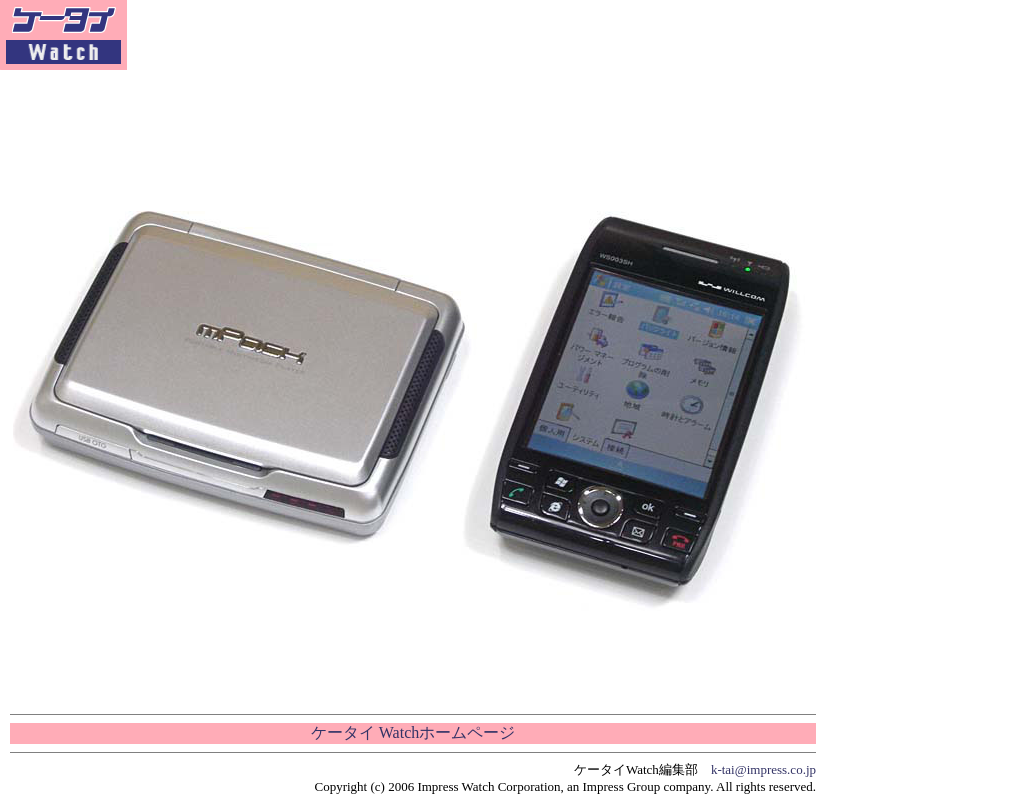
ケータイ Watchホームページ (413, 732)
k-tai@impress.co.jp (763, 769)
